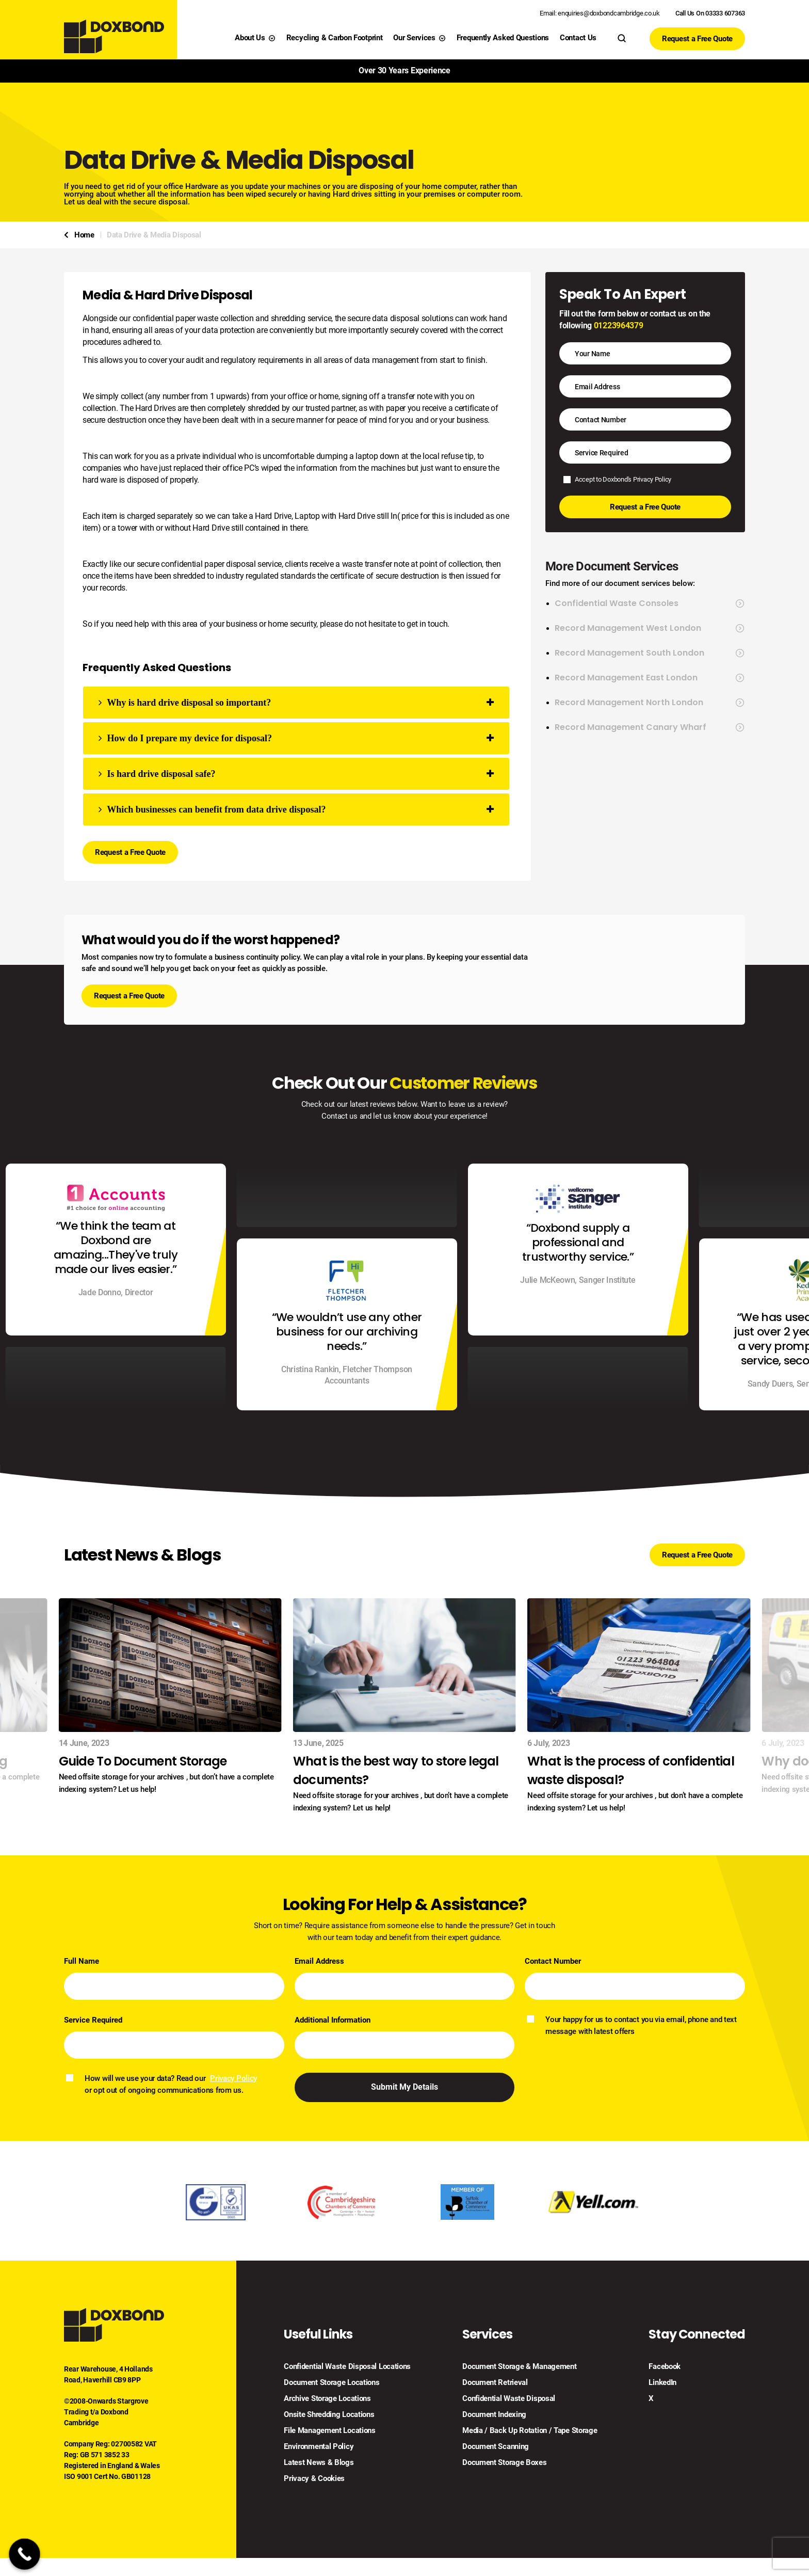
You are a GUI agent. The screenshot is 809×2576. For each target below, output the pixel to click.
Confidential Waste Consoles (650, 603)
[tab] (296, 703)
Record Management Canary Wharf (650, 727)
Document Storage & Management (519, 2367)
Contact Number (553, 1961)
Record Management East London (650, 677)
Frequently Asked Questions (503, 37)
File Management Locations (330, 2431)
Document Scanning (495, 2447)
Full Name (81, 1961)
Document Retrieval (495, 2383)
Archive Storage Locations (327, 2399)
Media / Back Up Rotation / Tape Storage (529, 2431)
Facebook (665, 2367)
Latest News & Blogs (318, 2463)
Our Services (419, 37)
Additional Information (332, 2020)
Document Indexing (494, 2415)
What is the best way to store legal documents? (396, 1770)
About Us (255, 37)
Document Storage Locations (331, 2383)
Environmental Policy (318, 2447)
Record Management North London (650, 702)
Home (84, 235)
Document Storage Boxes (504, 2463)
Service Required (93, 2020)
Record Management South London (650, 653)
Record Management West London (650, 628)
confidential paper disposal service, (222, 564)
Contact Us (578, 37)
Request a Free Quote (697, 38)
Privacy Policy (652, 479)
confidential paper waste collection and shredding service (232, 318)
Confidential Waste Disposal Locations (347, 2367)
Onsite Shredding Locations (329, 2415)
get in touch (427, 624)
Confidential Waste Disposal (508, 2399)
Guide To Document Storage (143, 1761)
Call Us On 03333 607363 (710, 13)
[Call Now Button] (24, 2554)
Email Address (319, 1961)
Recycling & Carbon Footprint (334, 37)
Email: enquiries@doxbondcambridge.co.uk (600, 13)
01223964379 (618, 325)
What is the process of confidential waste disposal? (630, 1770)
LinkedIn (662, 2383)
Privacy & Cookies (314, 2479)
